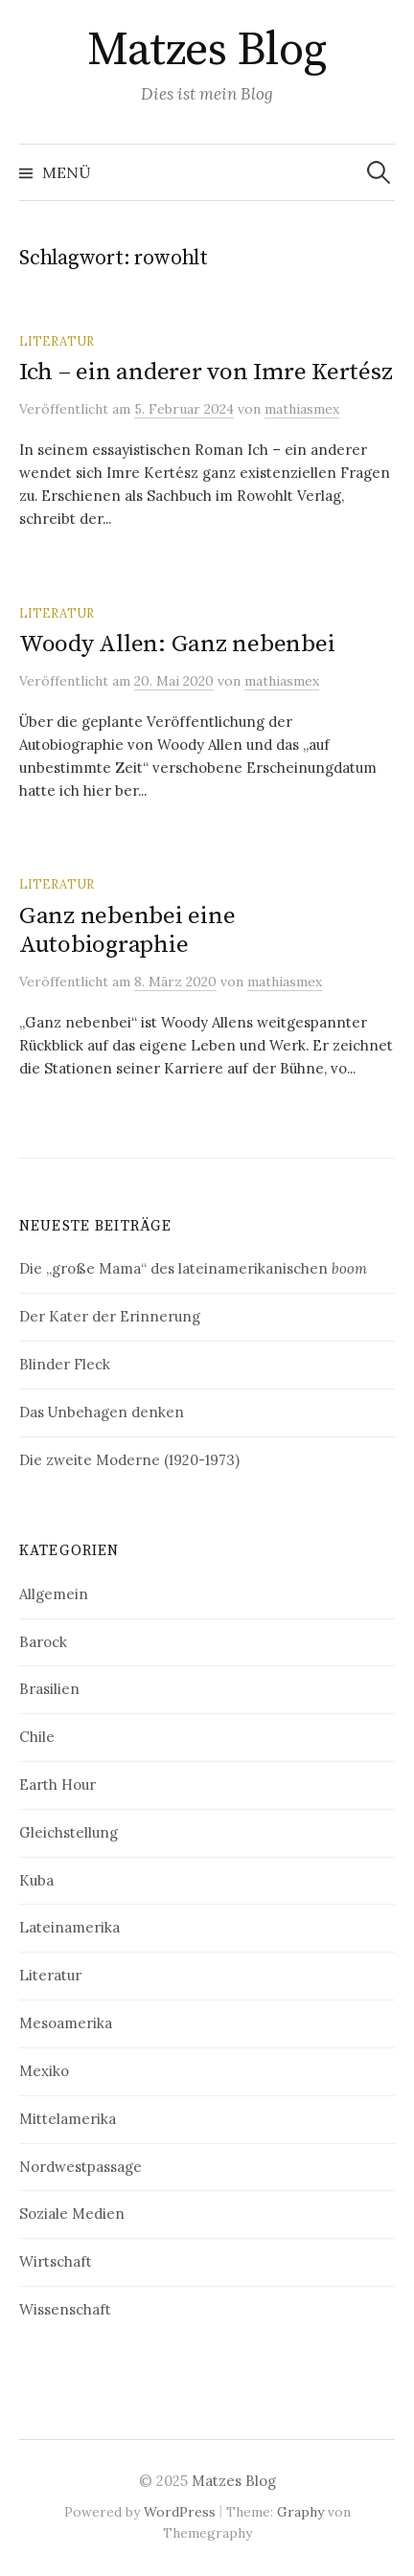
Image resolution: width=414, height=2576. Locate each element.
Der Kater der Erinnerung (109, 1316)
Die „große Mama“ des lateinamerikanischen (193, 1268)
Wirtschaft (55, 2261)
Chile (37, 1737)
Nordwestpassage (80, 2167)
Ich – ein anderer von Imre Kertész (205, 372)
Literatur (56, 341)
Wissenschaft (65, 2309)
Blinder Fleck (64, 1364)
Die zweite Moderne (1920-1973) (129, 1460)
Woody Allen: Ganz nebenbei (176, 644)
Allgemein (53, 1594)
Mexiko (44, 2071)
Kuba (36, 1880)
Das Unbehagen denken (101, 1412)
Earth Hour (57, 1784)
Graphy (300, 2511)
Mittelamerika (67, 2119)
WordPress (180, 2511)
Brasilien (49, 1689)
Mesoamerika (65, 2023)
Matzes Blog (207, 50)
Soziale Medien (72, 2213)
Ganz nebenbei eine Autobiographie (127, 930)
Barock (43, 1642)
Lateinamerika (69, 1927)
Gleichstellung (68, 1832)
